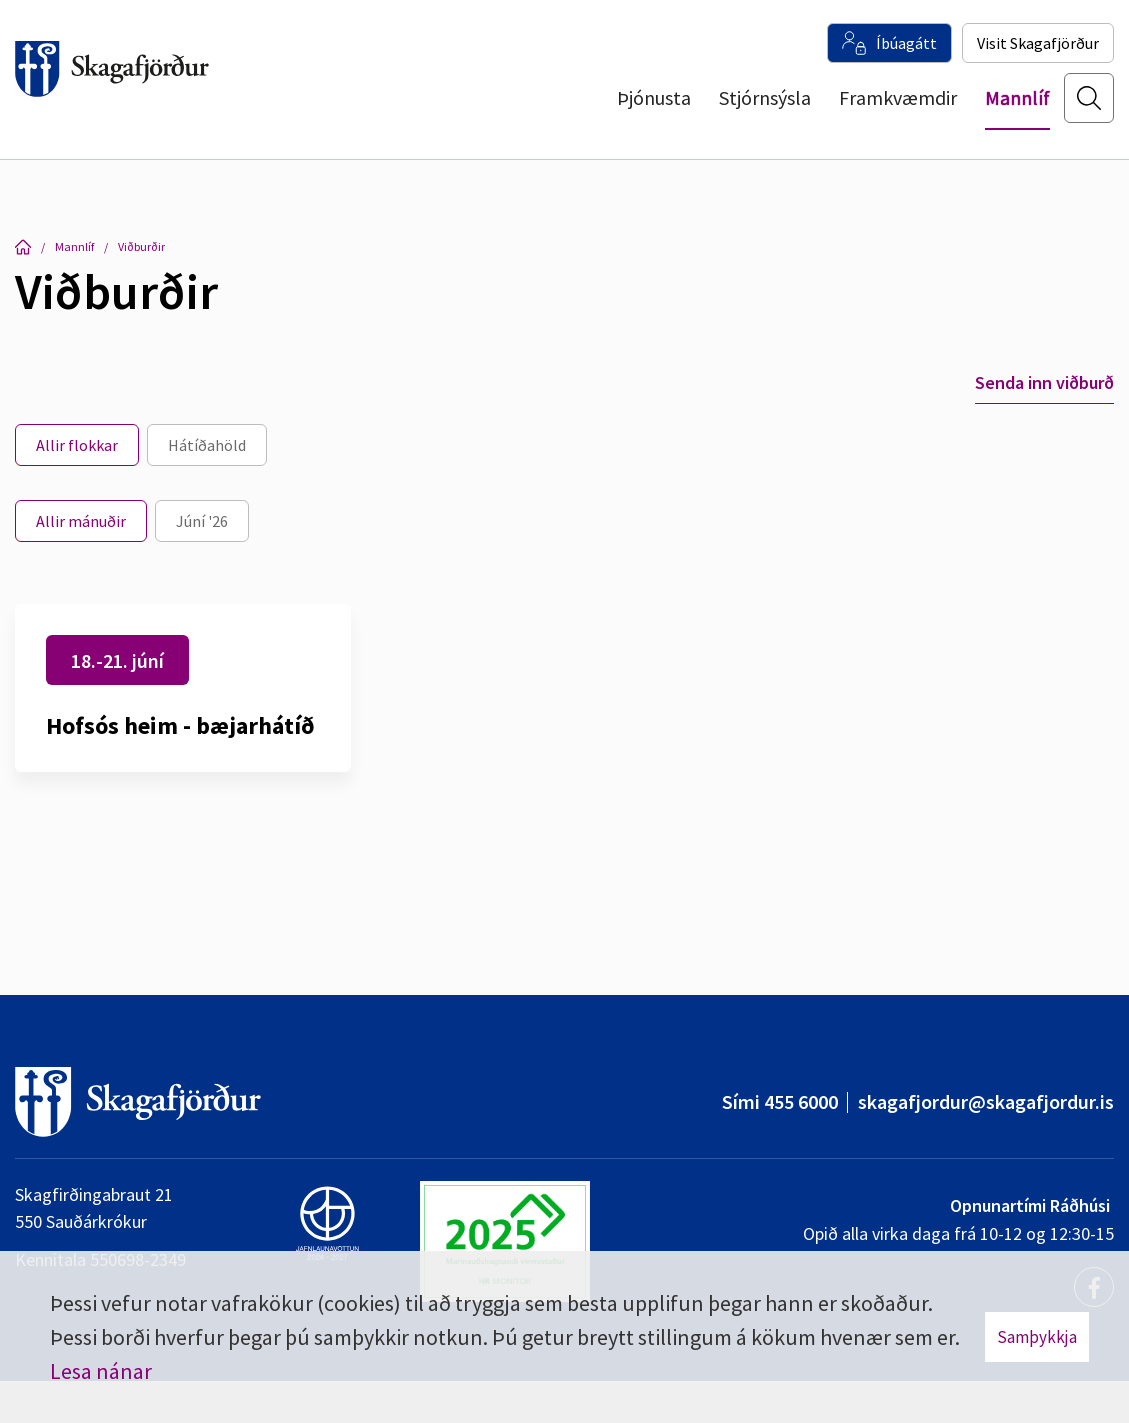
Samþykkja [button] (1037, 1337)
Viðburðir (141, 246)
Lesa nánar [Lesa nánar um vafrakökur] (101, 1371)
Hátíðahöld (207, 445)
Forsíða (23, 247)
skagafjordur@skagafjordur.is (986, 1101)
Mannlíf (74, 246)
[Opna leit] (1089, 111)
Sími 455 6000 (780, 1101)
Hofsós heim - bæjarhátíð (180, 725)
